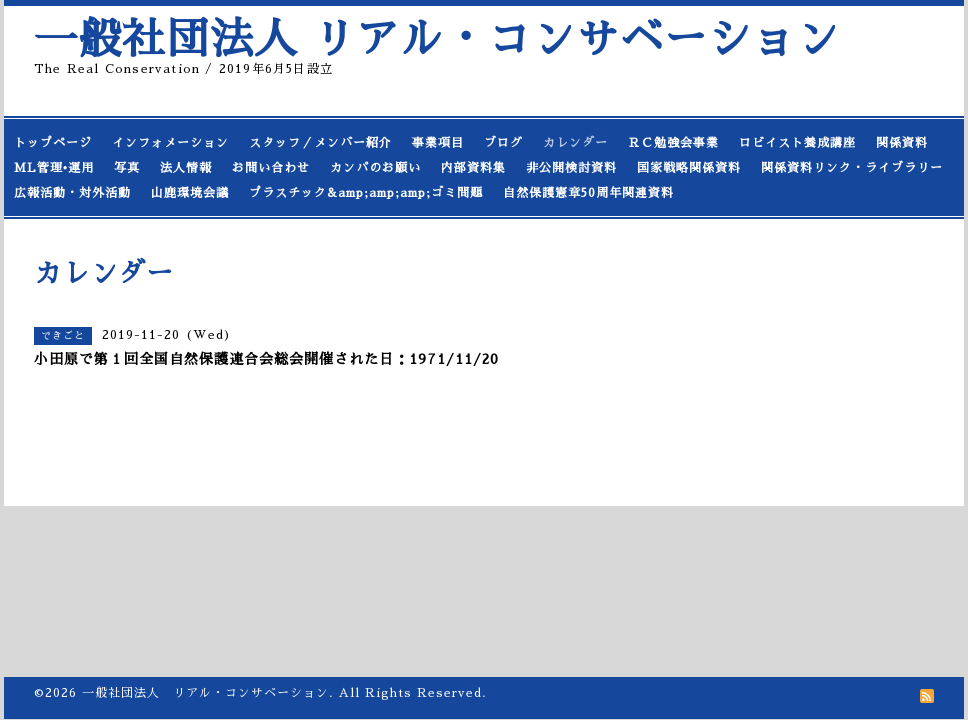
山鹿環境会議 (190, 193)
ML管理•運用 (54, 168)
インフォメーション (170, 143)
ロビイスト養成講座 (797, 143)
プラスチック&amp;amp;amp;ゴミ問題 (366, 193)
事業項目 (438, 143)
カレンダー (575, 143)
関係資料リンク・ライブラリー (852, 168)
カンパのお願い (375, 168)
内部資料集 (473, 168)
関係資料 (902, 143)
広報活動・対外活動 (72, 193)
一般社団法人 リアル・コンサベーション (437, 39)
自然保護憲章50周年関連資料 (588, 193)
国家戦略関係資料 (689, 168)
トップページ (53, 143)
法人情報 (186, 168)
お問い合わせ (271, 168)
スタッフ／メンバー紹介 (320, 143)
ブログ (503, 143)
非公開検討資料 (571, 168)
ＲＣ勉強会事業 (673, 143)
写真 (127, 168)
